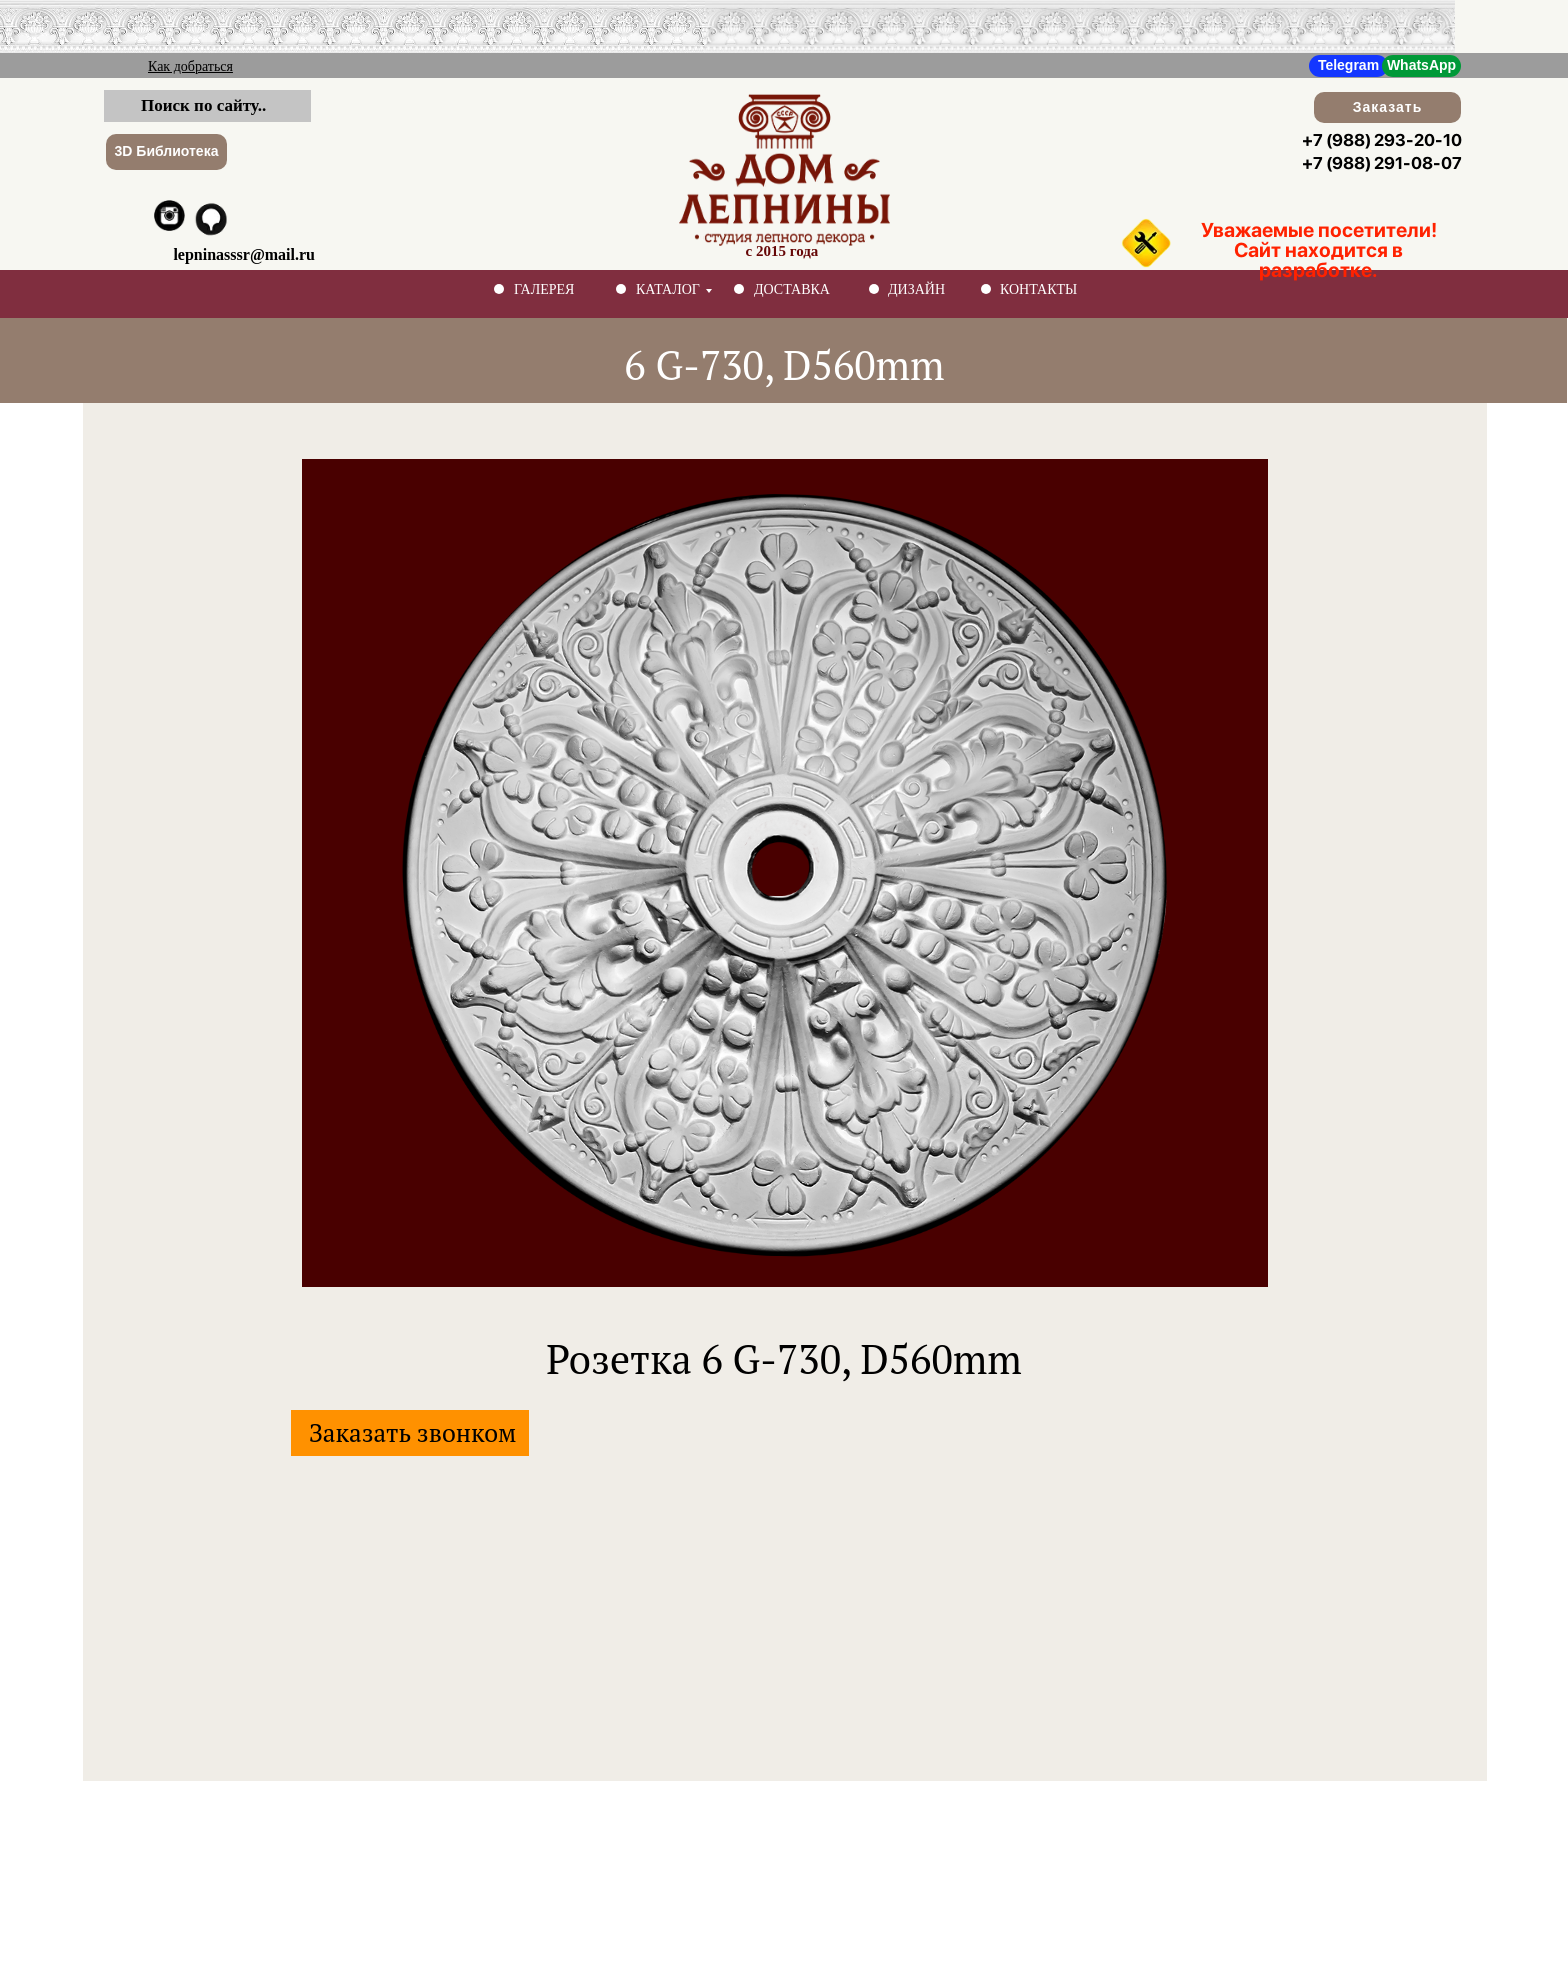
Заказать (1388, 107)
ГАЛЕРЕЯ (544, 289)
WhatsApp (1421, 65)
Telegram (1348, 65)
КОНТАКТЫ (1038, 289)
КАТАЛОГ (668, 289)
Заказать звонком (412, 1432)
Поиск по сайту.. (203, 105)
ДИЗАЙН (916, 289)
